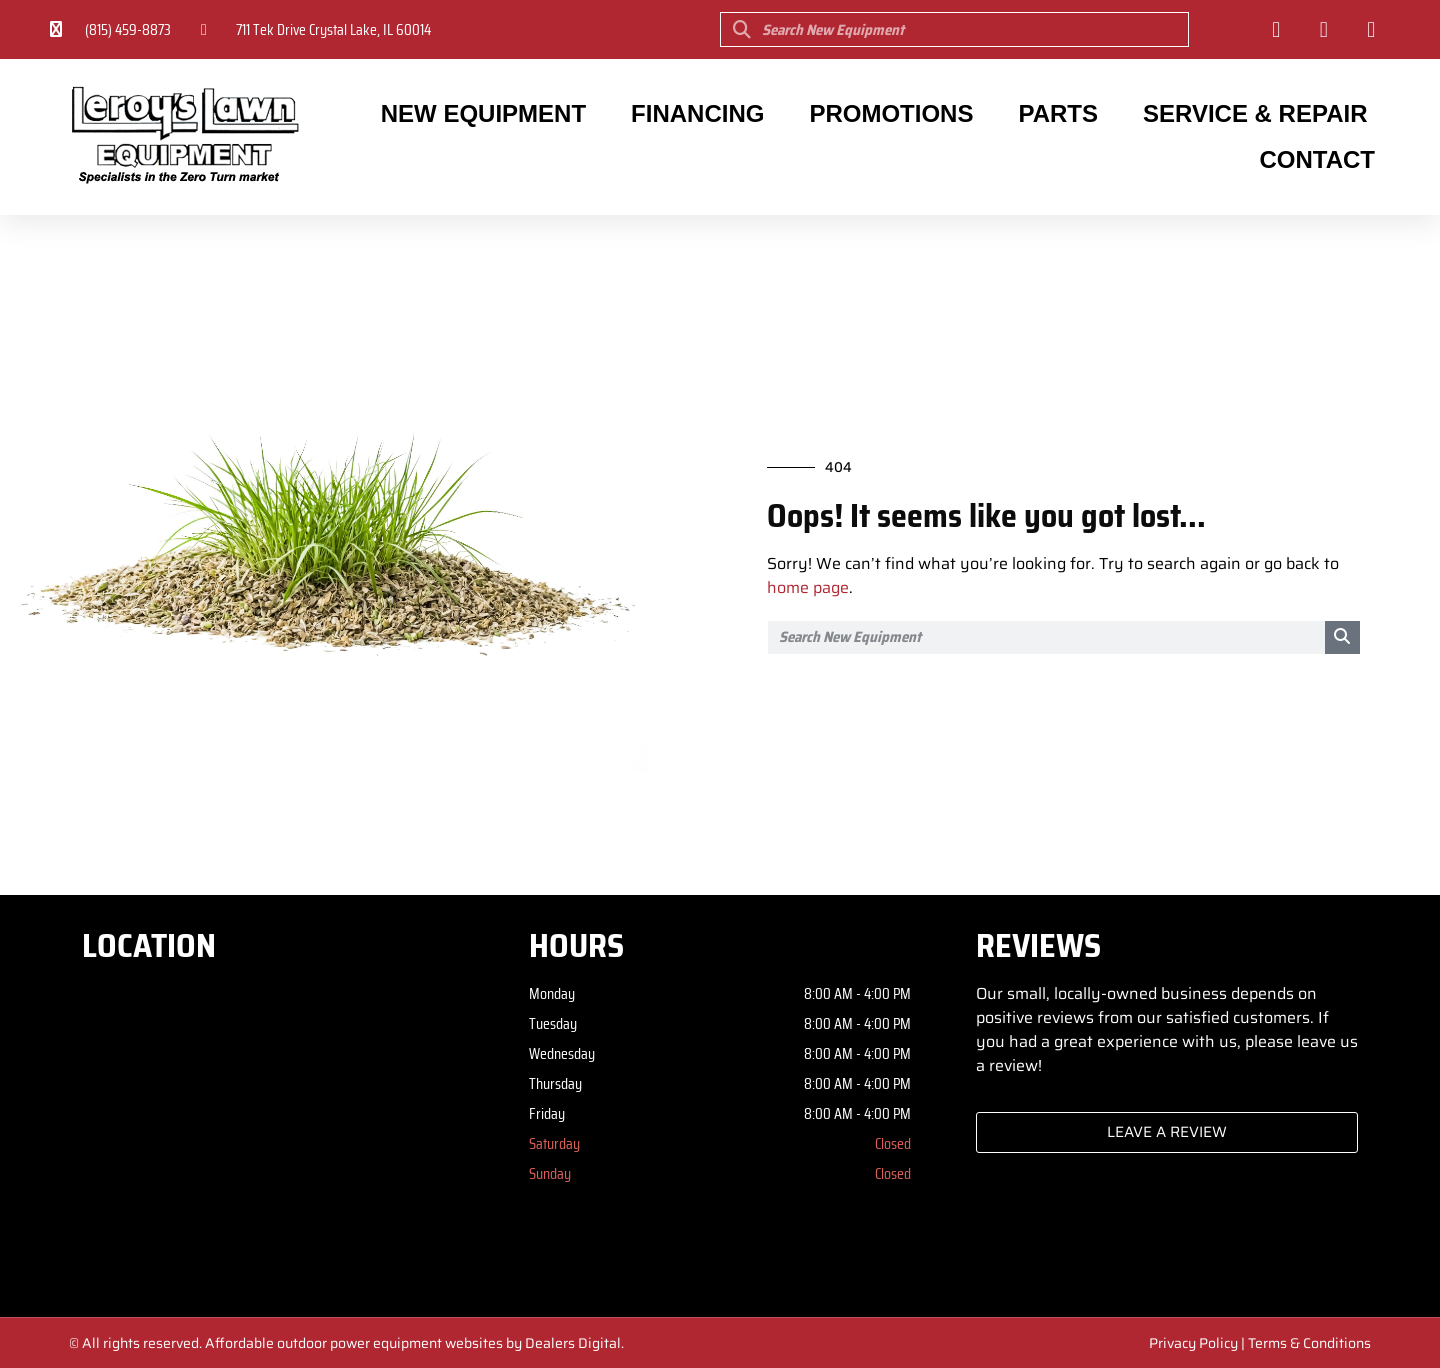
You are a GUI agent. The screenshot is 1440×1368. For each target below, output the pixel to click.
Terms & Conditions (1309, 1343)
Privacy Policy (1193, 1343)
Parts (1058, 113)
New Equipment (483, 113)
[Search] (1342, 637)
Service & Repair (1255, 113)
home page (808, 587)
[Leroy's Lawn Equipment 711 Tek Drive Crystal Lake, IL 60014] (273, 1132)
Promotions (891, 113)
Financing (697, 113)
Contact (1317, 159)
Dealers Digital (573, 1343)
